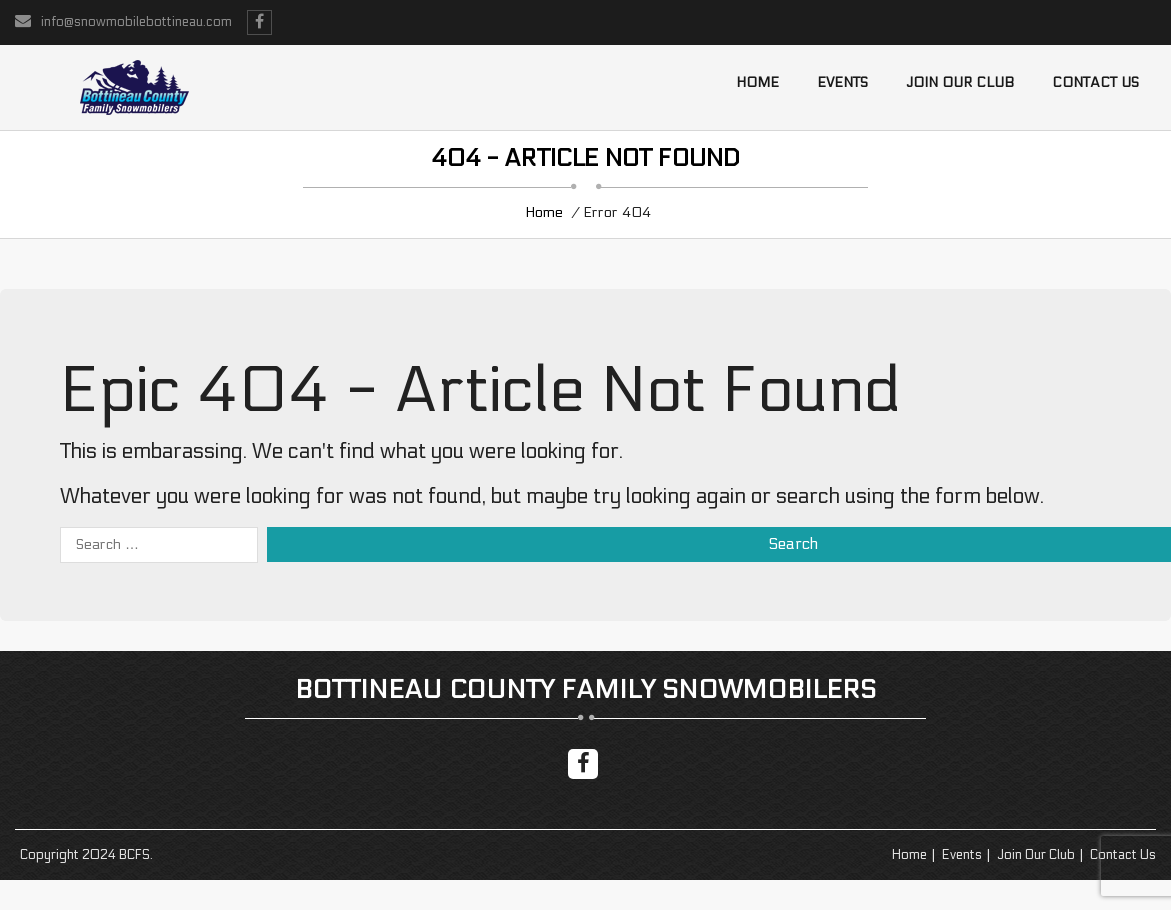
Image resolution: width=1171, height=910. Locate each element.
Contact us (1095, 82)
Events (842, 82)
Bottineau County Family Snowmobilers (585, 689)
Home (757, 82)
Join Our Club (960, 82)
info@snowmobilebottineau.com (136, 22)
